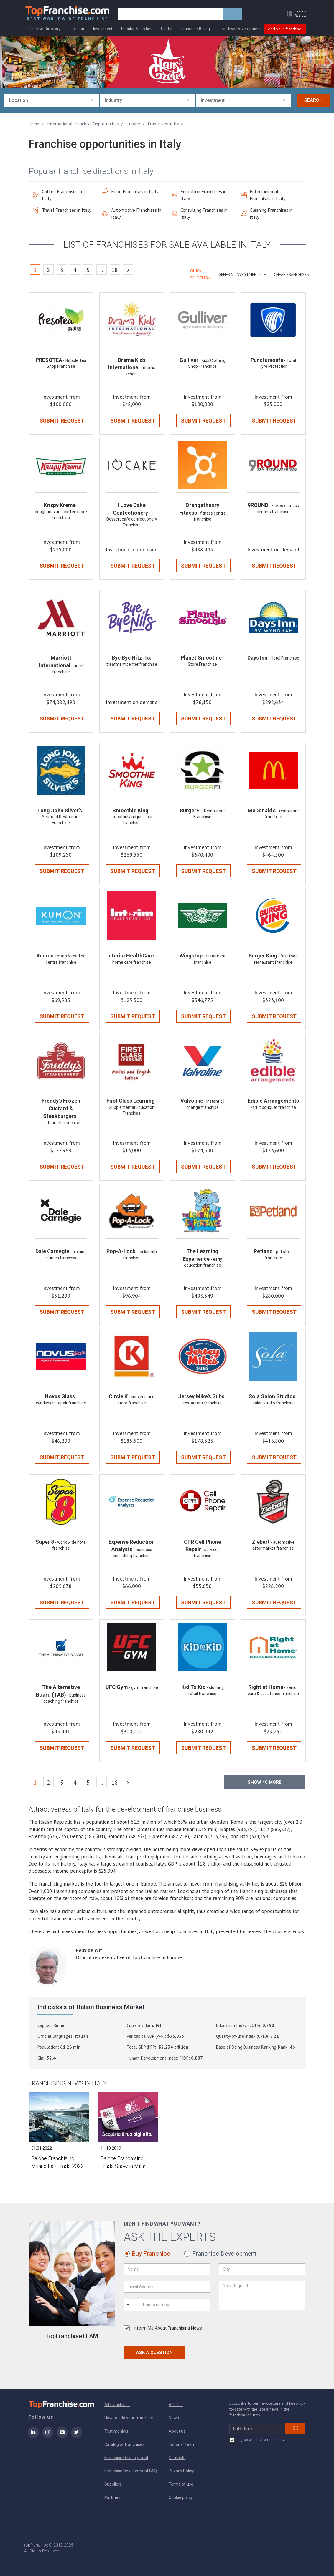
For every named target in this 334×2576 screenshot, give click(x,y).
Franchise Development (240, 28)
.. (101, 270)
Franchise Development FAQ (130, 2471)
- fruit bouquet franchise (273, 1107)
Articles (176, 2404)
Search (313, 100)
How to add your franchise (128, 2418)
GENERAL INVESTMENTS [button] (242, 274)
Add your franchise (284, 29)
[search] (170, 14)
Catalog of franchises (124, 2444)
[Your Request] (262, 2295)
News (174, 2418)
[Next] (128, 269)
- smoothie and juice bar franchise (132, 817)
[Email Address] (167, 2287)
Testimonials (116, 2431)
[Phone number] (166, 2305)
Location (77, 28)
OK (295, 2428)
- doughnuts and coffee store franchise (61, 511)
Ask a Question (154, 2352)
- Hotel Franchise (283, 658)
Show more (265, 1782)
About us (177, 2431)
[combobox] (51, 100)
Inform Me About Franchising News (163, 2328)
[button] (296, 13)
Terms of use (181, 2484)
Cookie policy (181, 2497)
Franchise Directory (44, 28)
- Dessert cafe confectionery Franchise (131, 519)
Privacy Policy (181, 2471)
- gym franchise (143, 1687)
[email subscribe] (257, 2428)
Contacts (177, 2457)
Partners (112, 2497)
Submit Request (62, 421)
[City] (262, 2269)
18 (114, 270)
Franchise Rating (195, 28)
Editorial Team (182, 2444)
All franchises (117, 2404)
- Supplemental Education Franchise (133, 1107)
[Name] (167, 2269)
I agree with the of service (259, 2440)
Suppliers (113, 2484)
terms (267, 2440)
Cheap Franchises (291, 274)
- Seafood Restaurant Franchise (63, 817)
